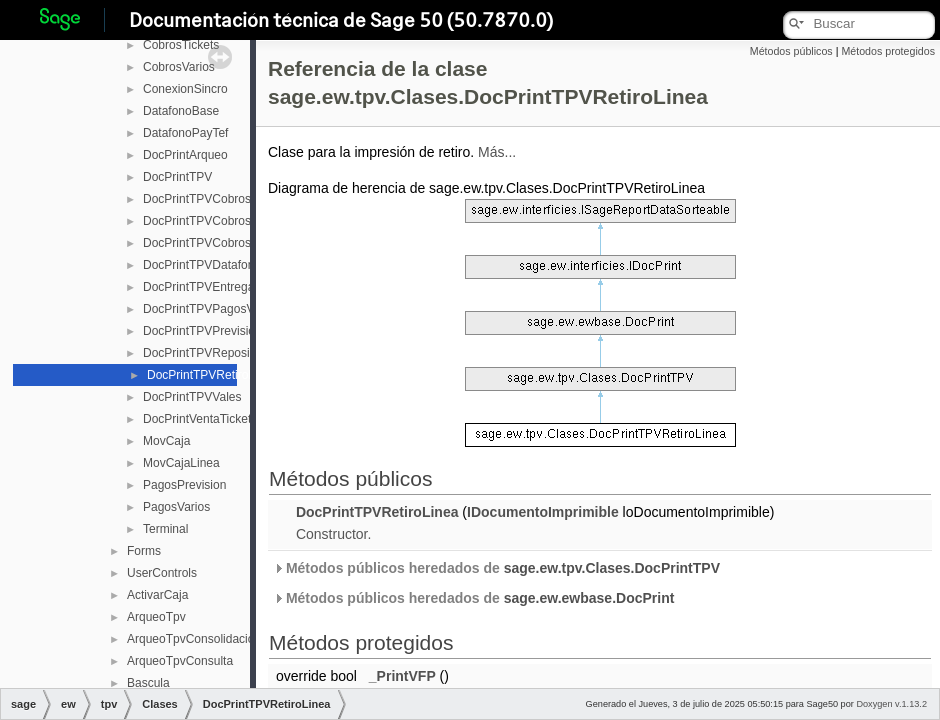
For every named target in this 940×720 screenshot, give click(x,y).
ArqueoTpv (156, 617)
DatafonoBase (181, 111)
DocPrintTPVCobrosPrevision (221, 199)
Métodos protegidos (888, 51)
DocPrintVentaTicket (197, 419)
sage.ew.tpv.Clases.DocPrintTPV (612, 568)
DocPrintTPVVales (192, 397)
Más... (497, 152)
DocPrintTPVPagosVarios (211, 309)
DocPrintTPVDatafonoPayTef (220, 265)
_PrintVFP (402, 676)
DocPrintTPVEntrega (198, 287)
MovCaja (166, 441)
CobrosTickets (181, 45)
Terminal (165, 529)
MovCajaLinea (181, 463)
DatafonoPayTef (185, 133)
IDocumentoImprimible (543, 512)
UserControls (162, 573)
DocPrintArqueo (185, 155)
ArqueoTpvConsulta (180, 661)
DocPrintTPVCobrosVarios (213, 243)
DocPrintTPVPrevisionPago (216, 331)
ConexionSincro (185, 89)
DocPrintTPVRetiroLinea (212, 375)
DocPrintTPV (177, 177)
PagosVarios (176, 507)
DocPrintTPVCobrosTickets (216, 221)
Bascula (148, 683)
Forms (144, 551)
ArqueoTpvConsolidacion (194, 639)
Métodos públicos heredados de (496, 568)
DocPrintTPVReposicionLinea (222, 353)
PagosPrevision (184, 485)
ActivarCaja (157, 595)
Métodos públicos (791, 51)
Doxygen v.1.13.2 (891, 704)
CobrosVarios (179, 67)
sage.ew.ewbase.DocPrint (589, 598)
